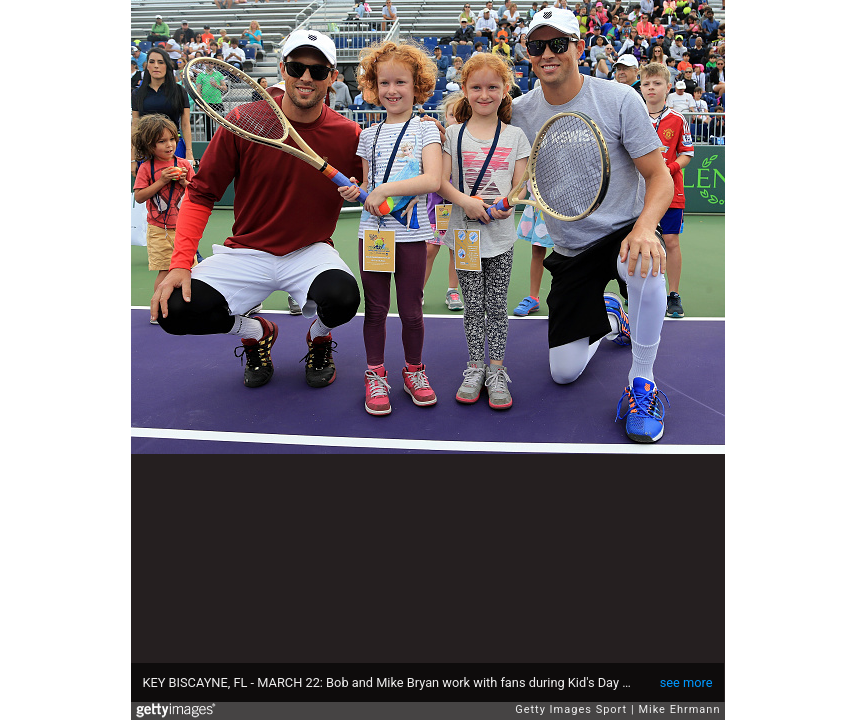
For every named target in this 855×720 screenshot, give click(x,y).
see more (686, 682)
